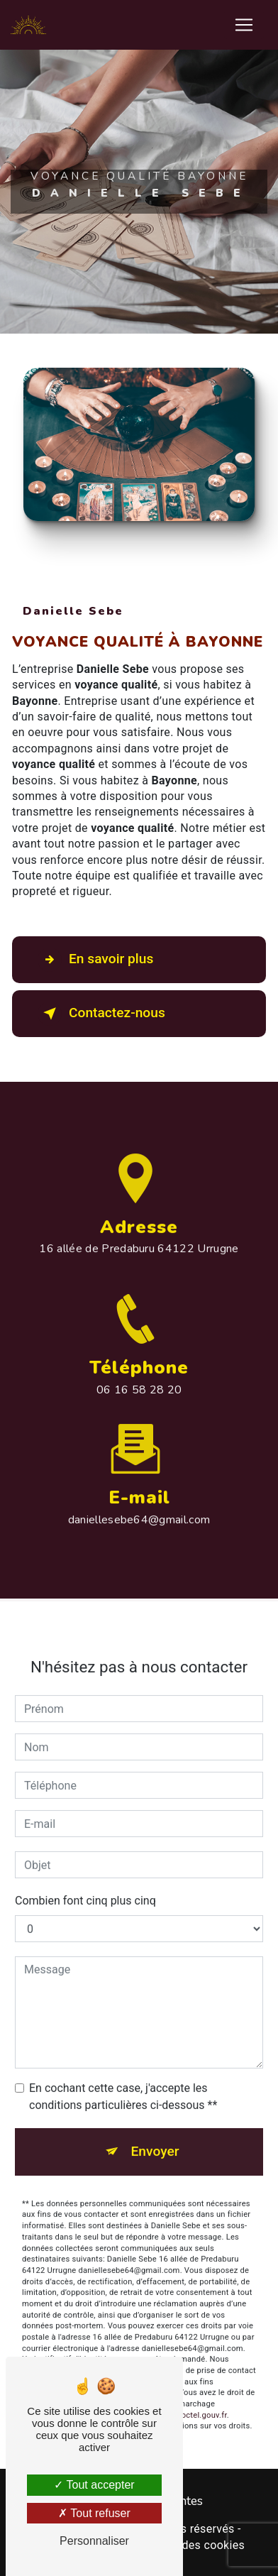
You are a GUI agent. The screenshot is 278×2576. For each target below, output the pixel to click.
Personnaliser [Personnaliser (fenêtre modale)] (94, 2541)
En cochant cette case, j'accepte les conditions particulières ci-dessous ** (123, 2083)
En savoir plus (95, 960)
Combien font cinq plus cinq (85, 1887)
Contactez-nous (101, 1014)
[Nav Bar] (244, 25)
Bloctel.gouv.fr (200, 2401)
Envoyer (155, 2138)
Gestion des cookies (191, 2545)
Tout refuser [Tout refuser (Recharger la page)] (94, 2513)
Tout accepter (94, 2485)
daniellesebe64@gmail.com (139, 1506)
